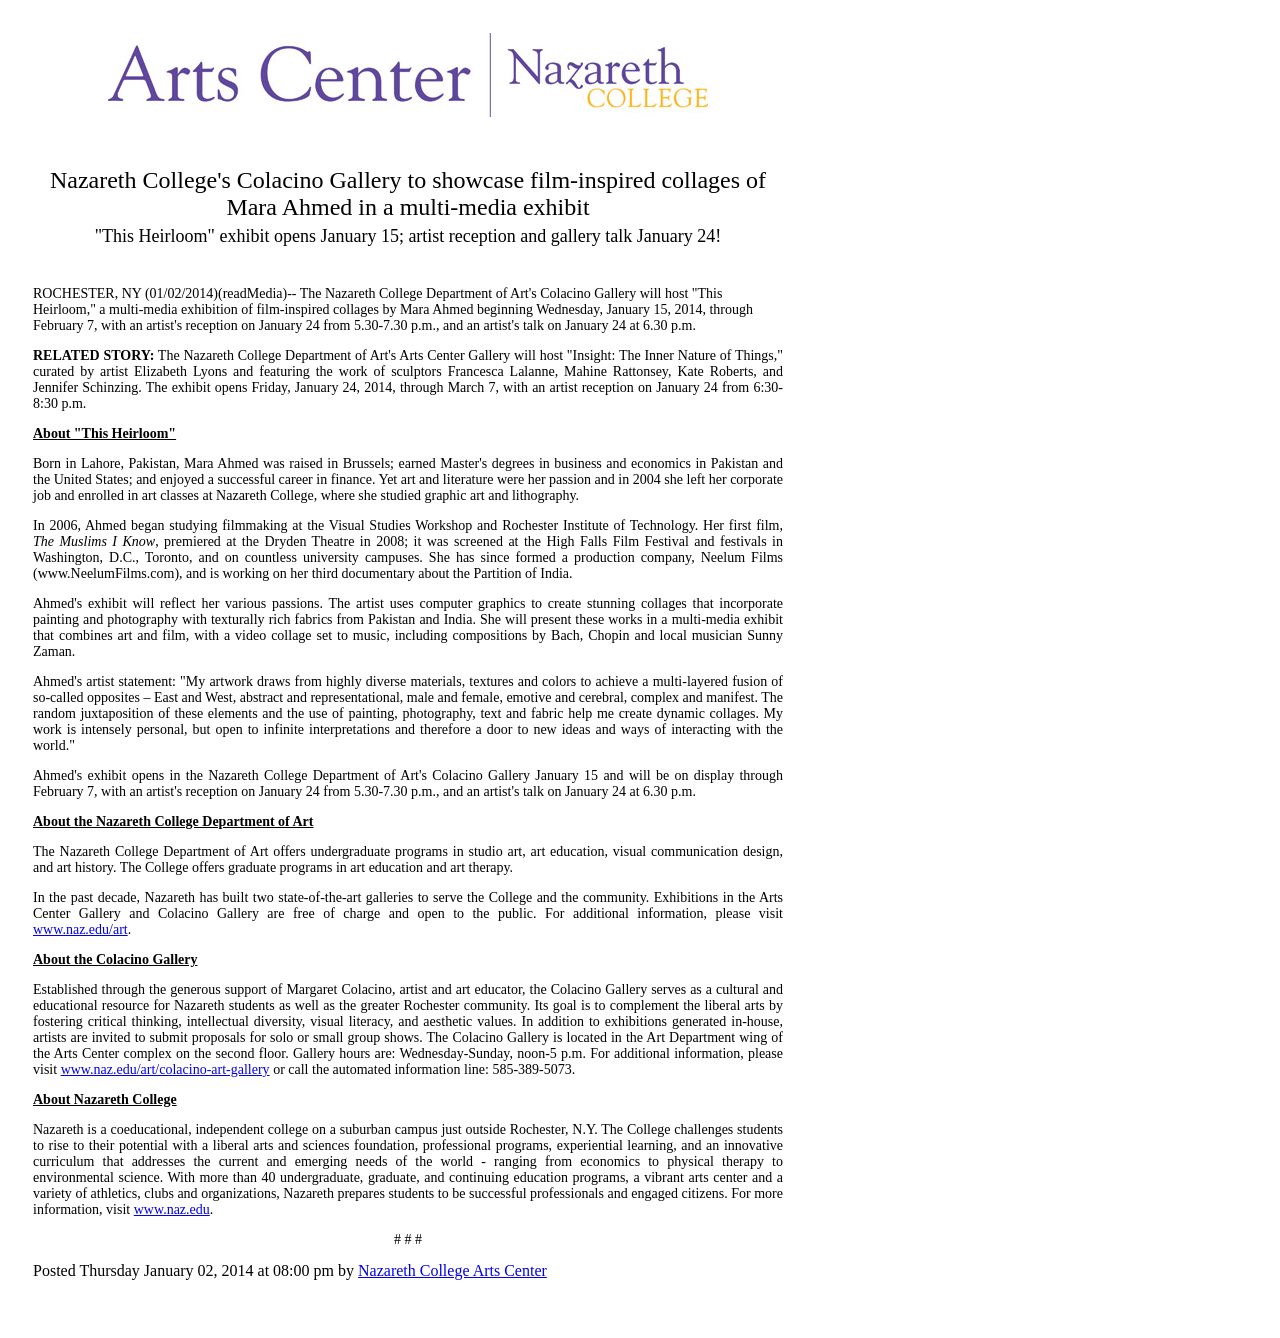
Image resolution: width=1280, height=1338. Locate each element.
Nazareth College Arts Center (452, 1270)
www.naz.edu (172, 1209)
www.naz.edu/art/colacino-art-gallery (165, 1069)
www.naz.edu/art (80, 929)
